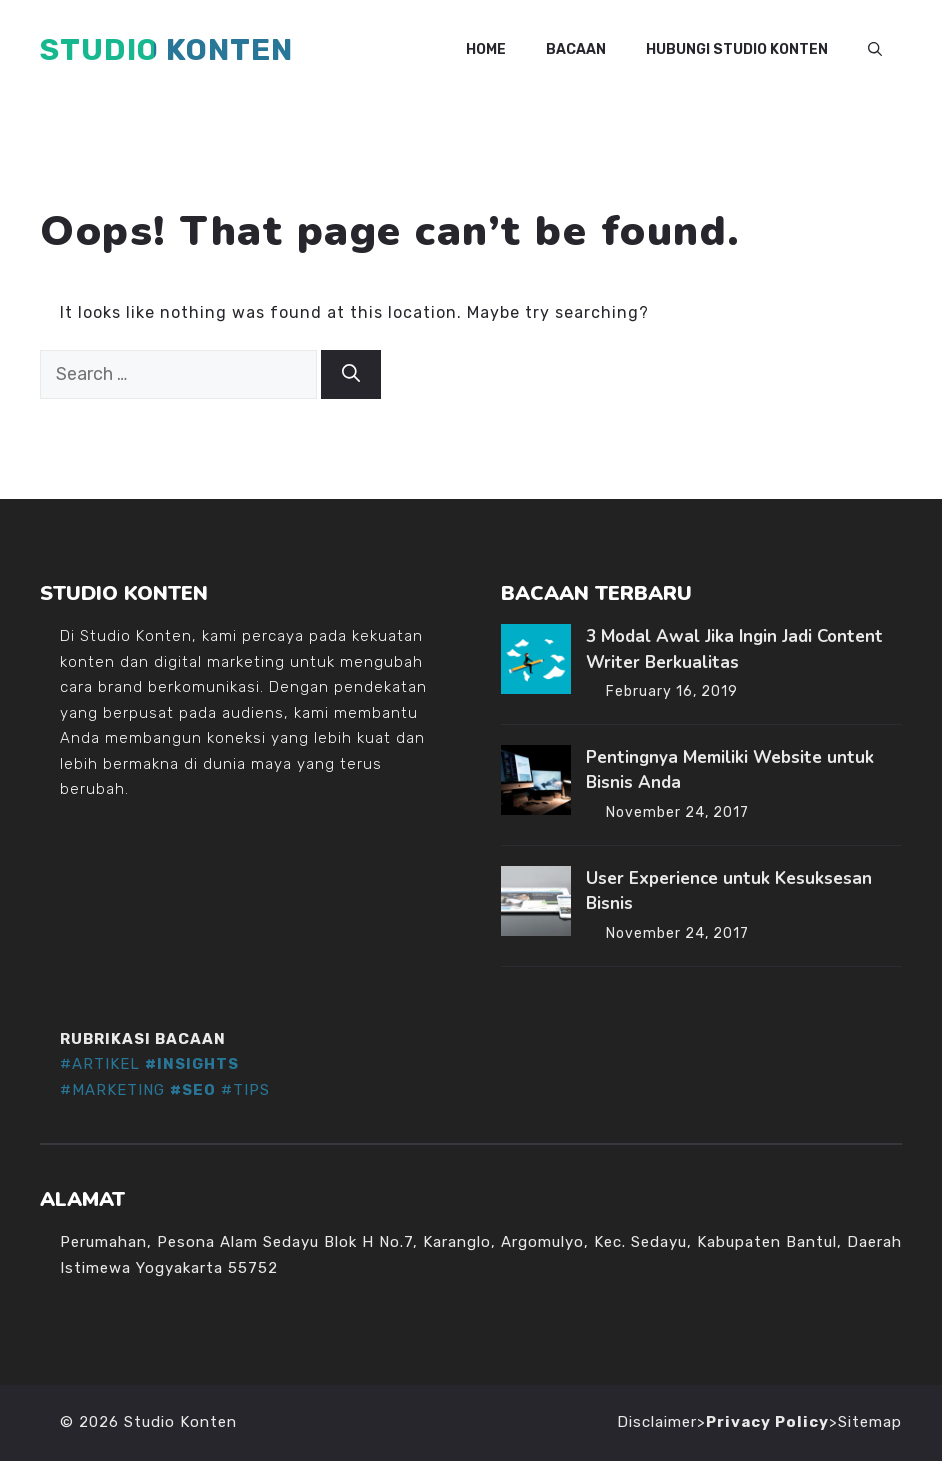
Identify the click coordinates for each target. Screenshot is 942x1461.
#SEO (193, 1090)
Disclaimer (657, 1422)
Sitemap (870, 1422)
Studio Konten (166, 50)
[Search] (351, 374)
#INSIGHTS (192, 1064)
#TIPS (245, 1090)
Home (486, 49)
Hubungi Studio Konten (737, 49)
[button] (875, 50)
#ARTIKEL (100, 1064)
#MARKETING (112, 1090)
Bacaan (576, 49)
